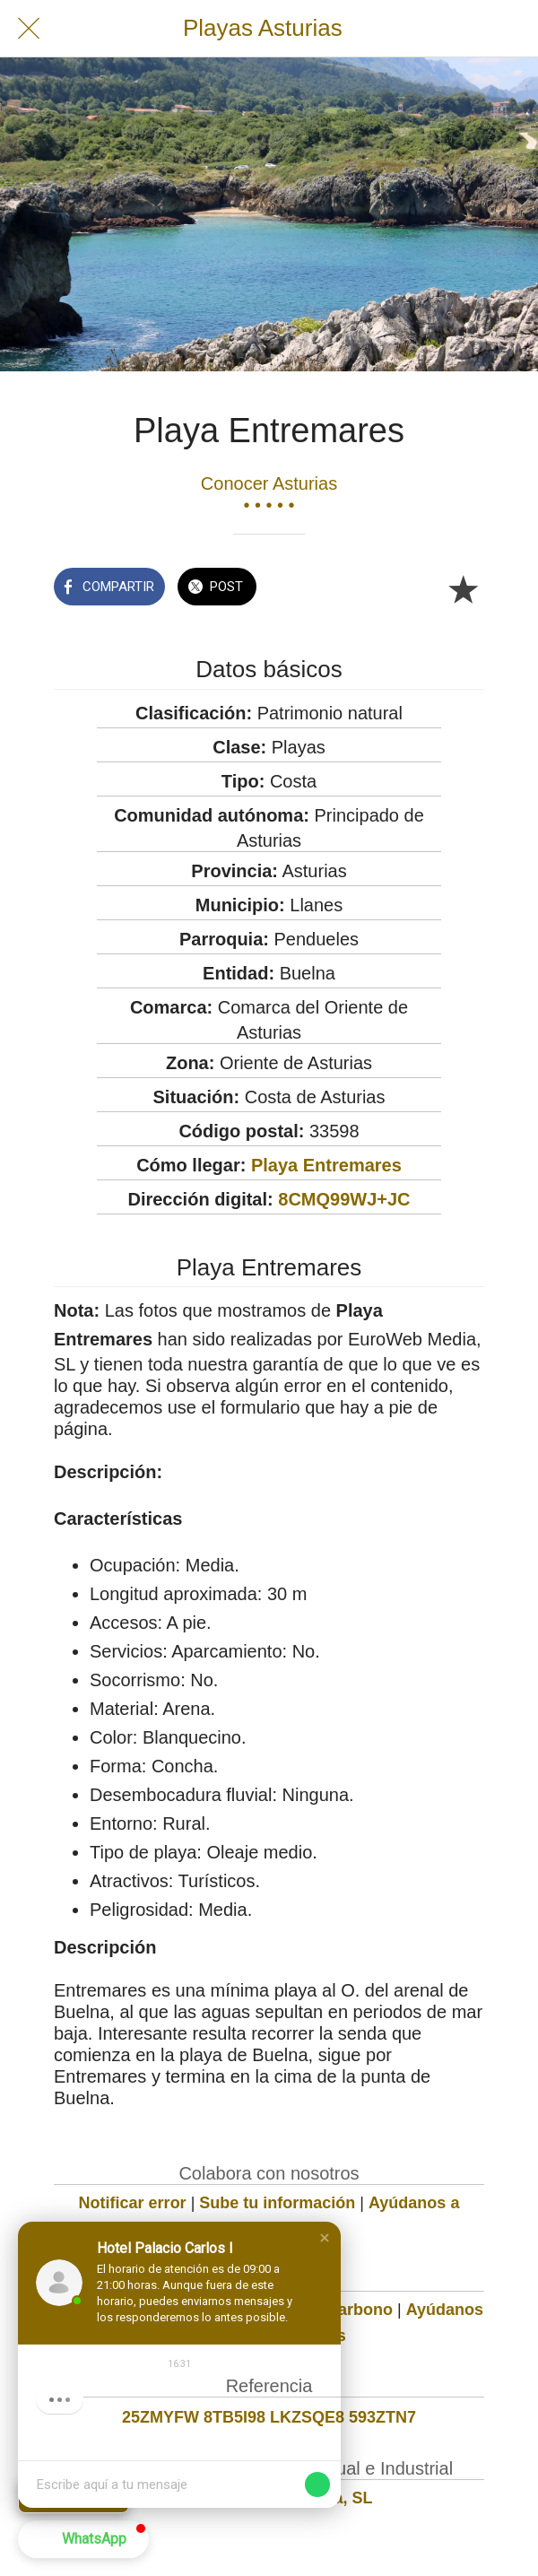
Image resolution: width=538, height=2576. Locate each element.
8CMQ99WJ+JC (344, 1199)
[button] (325, 2238)
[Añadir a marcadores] (462, 588)
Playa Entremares (326, 1165)
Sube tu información (277, 2203)
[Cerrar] (28, 28)
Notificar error (133, 2203)
